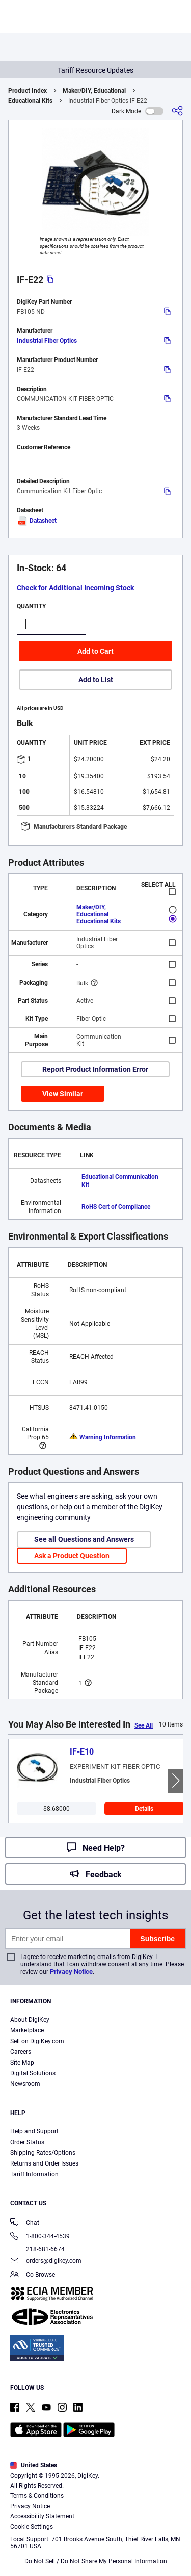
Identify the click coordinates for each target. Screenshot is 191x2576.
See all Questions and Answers (84, 1539)
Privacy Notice (71, 1971)
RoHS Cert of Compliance (115, 1206)
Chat (24, 2223)
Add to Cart (95, 651)
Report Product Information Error (95, 1069)
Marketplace (27, 2030)
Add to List (95, 680)
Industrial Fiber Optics (47, 340)
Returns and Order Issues (44, 2163)
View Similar (62, 1094)
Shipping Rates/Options (42, 2152)
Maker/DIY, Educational (94, 90)
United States (33, 2465)
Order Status (27, 2142)
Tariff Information (34, 2174)
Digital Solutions (33, 2073)
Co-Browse (32, 2275)
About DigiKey (29, 2019)
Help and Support (34, 2131)
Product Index (27, 90)
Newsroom (25, 2084)
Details (144, 1808)
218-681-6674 (37, 2249)
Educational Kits (30, 101)
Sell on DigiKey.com (37, 2041)
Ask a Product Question (72, 1556)
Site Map (22, 2062)
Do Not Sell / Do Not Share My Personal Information (95, 2561)
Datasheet (37, 520)
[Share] (177, 111)
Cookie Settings (31, 2526)
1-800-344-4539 (40, 2237)
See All (143, 1725)
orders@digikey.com (45, 2261)
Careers (20, 2051)
